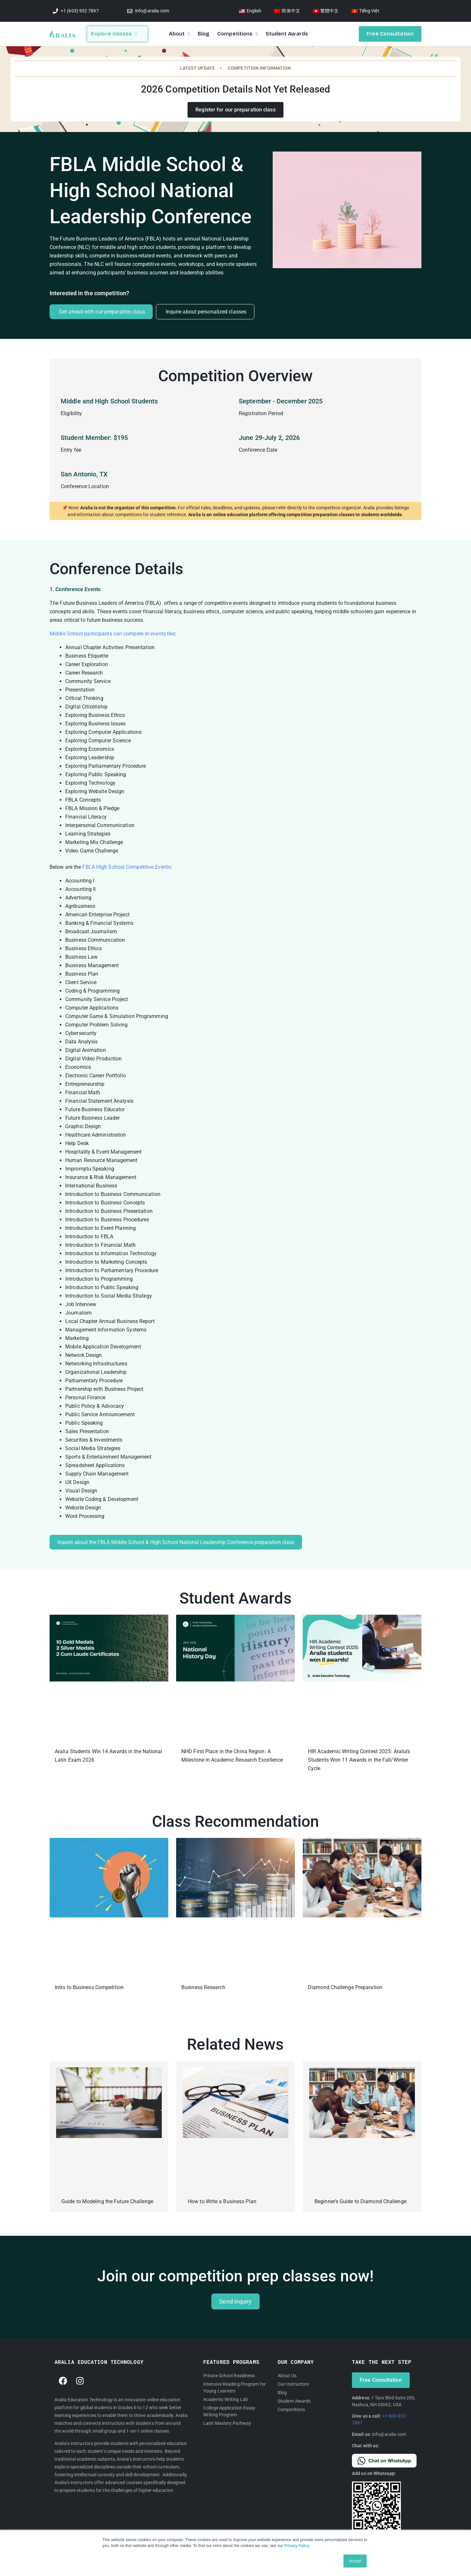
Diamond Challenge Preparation (345, 1987)
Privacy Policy (296, 2545)
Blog (203, 34)
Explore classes (114, 34)
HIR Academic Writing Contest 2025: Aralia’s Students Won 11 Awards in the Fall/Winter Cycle (359, 1759)
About (179, 34)
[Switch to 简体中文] (287, 11)
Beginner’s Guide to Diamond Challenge (360, 2201)
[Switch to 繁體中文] (326, 11)
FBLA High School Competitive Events (126, 867)
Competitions (237, 34)
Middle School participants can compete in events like (112, 634)
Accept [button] (355, 2561)
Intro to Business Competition (89, 1987)
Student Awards (287, 34)
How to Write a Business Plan (222, 2201)
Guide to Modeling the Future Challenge (107, 2201)
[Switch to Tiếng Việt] (365, 11)
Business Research (203, 1987)
